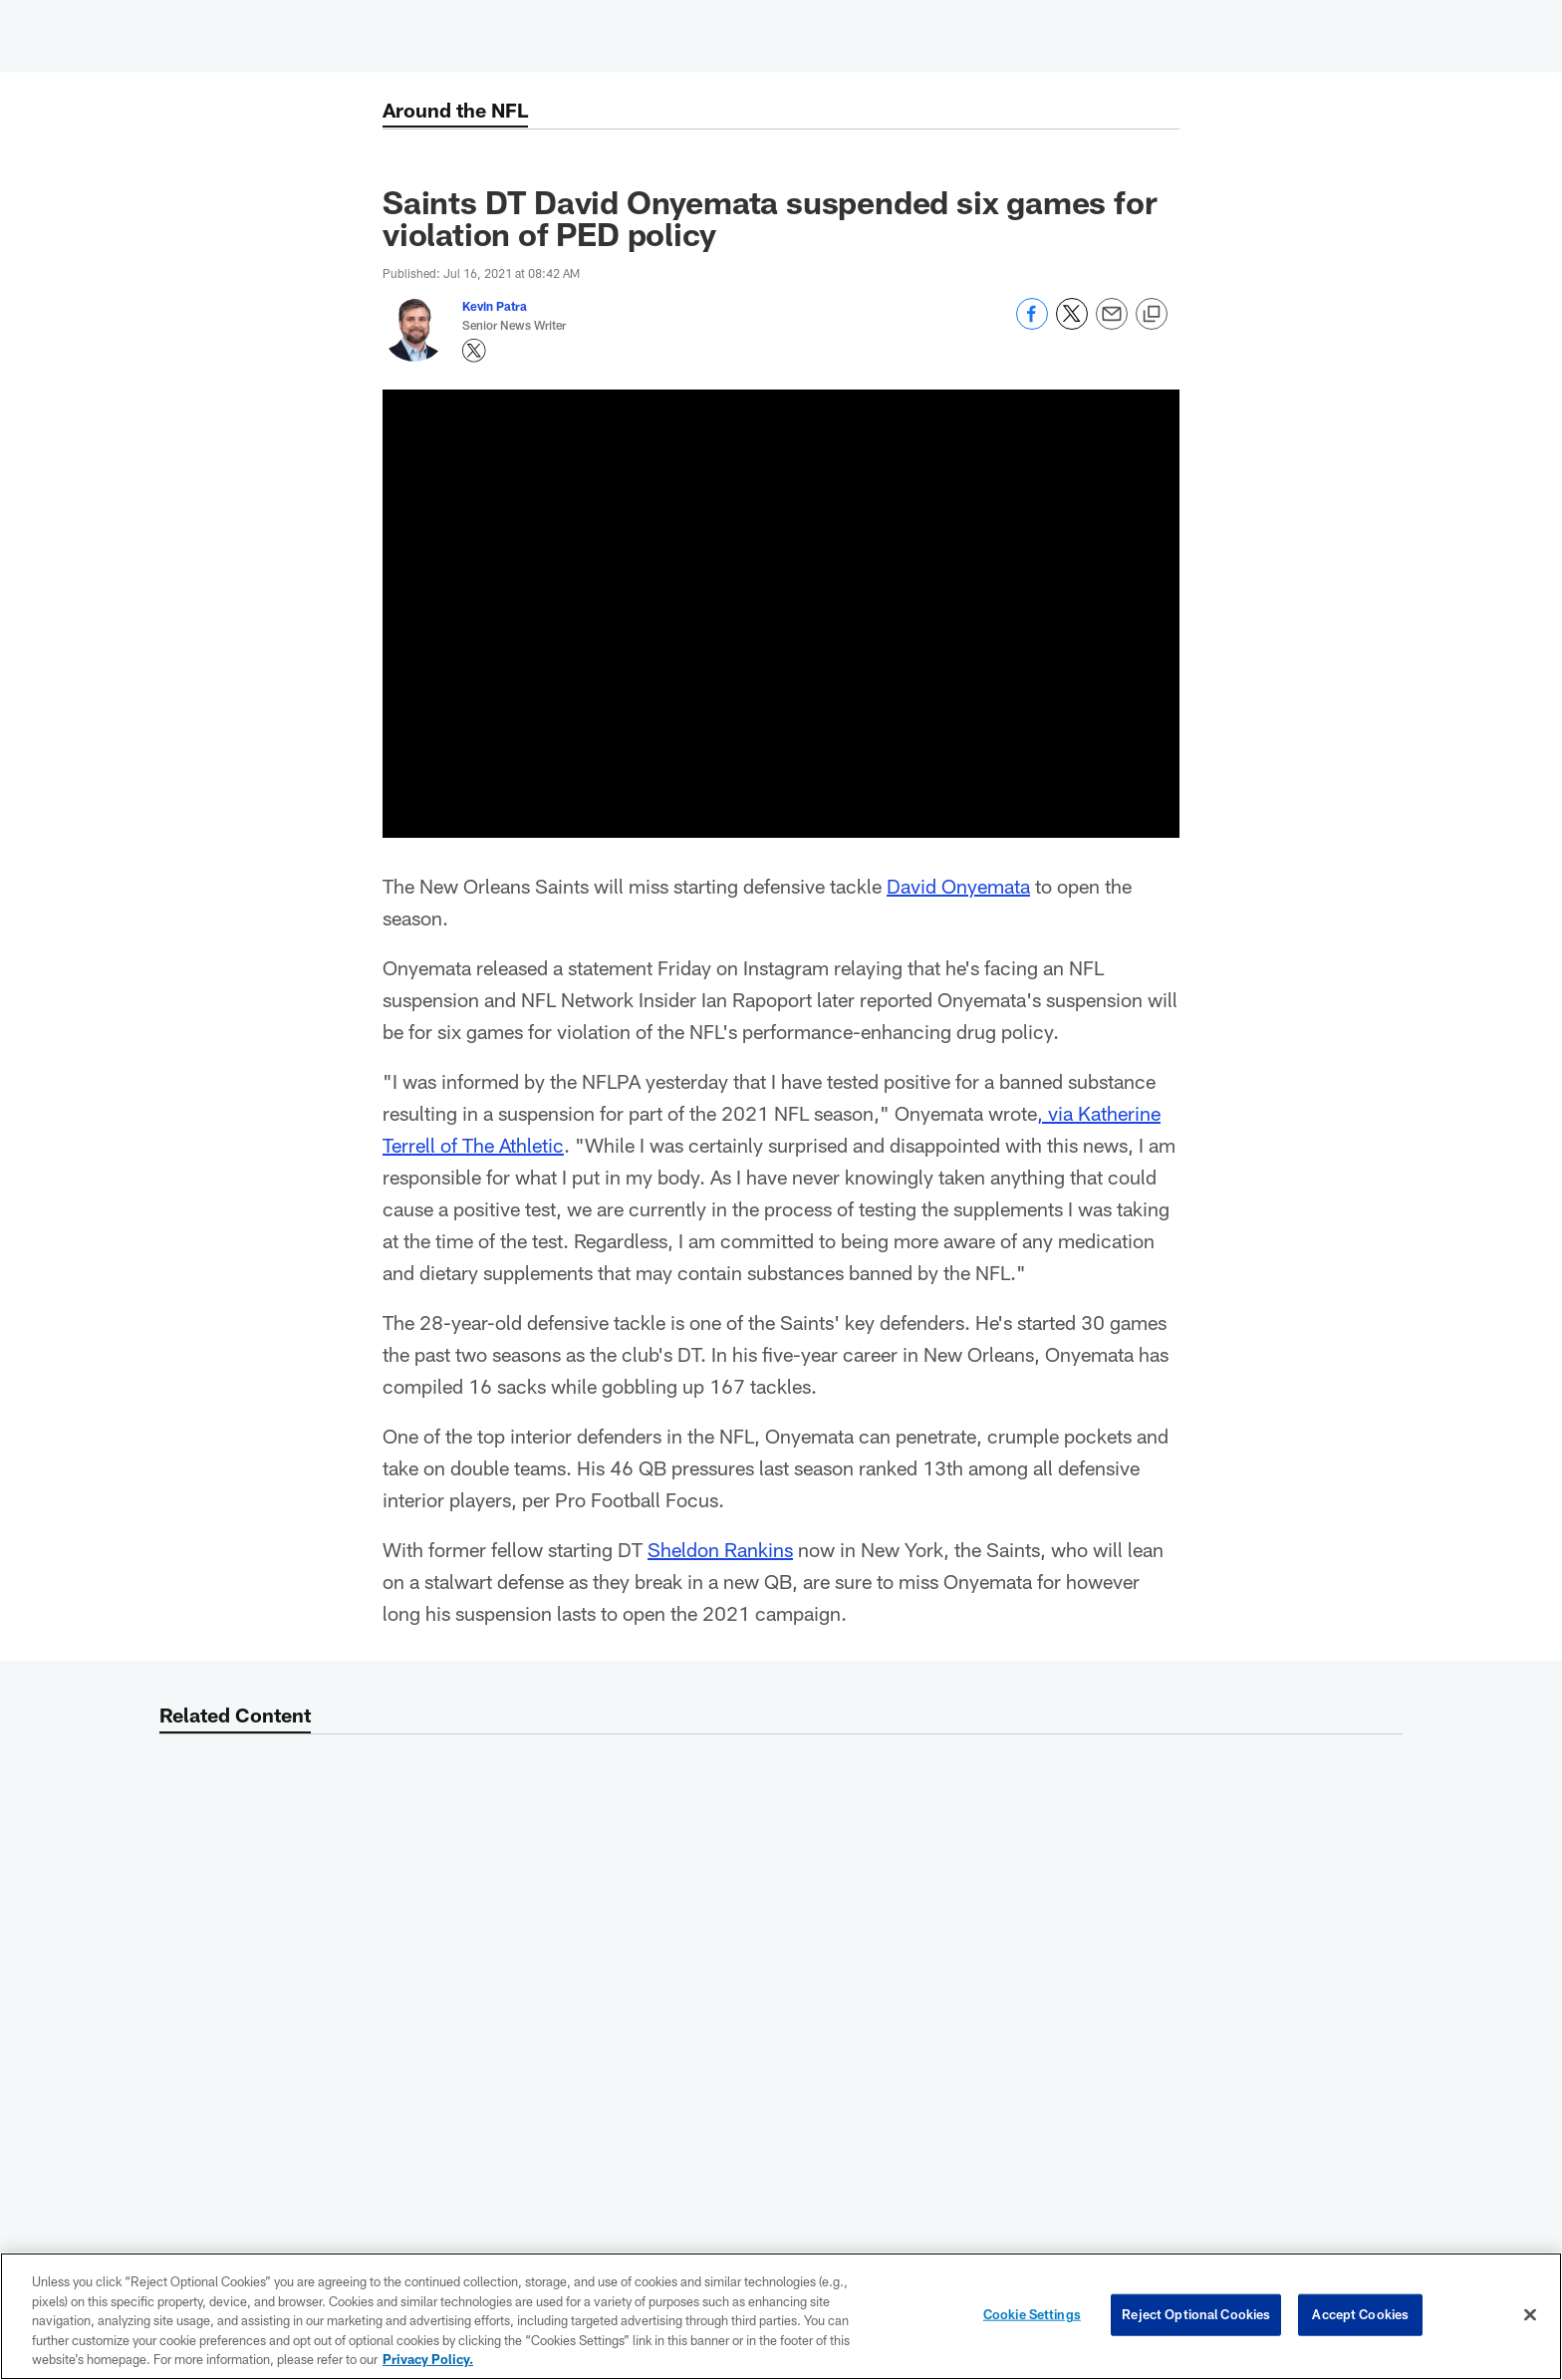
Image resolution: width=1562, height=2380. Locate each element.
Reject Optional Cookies (1196, 2314)
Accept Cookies (1360, 2314)
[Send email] (1112, 324)
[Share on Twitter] (1072, 324)
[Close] (1530, 2315)
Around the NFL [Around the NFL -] (455, 110)
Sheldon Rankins (720, 1549)
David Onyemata (958, 886)
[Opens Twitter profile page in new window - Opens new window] (474, 351)
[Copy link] (1152, 315)
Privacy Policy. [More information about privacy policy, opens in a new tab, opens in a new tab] (428, 2359)
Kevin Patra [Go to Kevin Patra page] (494, 306)
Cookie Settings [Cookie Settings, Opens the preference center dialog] (1032, 2314)
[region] (781, 2316)
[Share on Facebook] (1032, 324)
